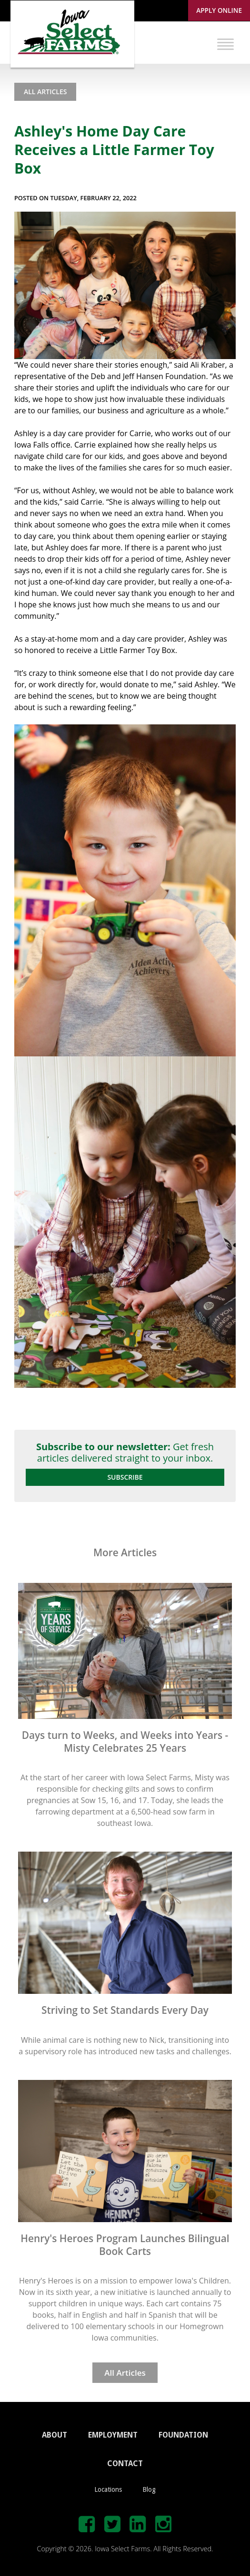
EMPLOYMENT (113, 2434)
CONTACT (125, 2463)
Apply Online (219, 10)
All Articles (45, 91)
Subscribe (124, 1477)
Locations (108, 2489)
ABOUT (54, 2434)
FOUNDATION (183, 2434)
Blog (149, 2489)
